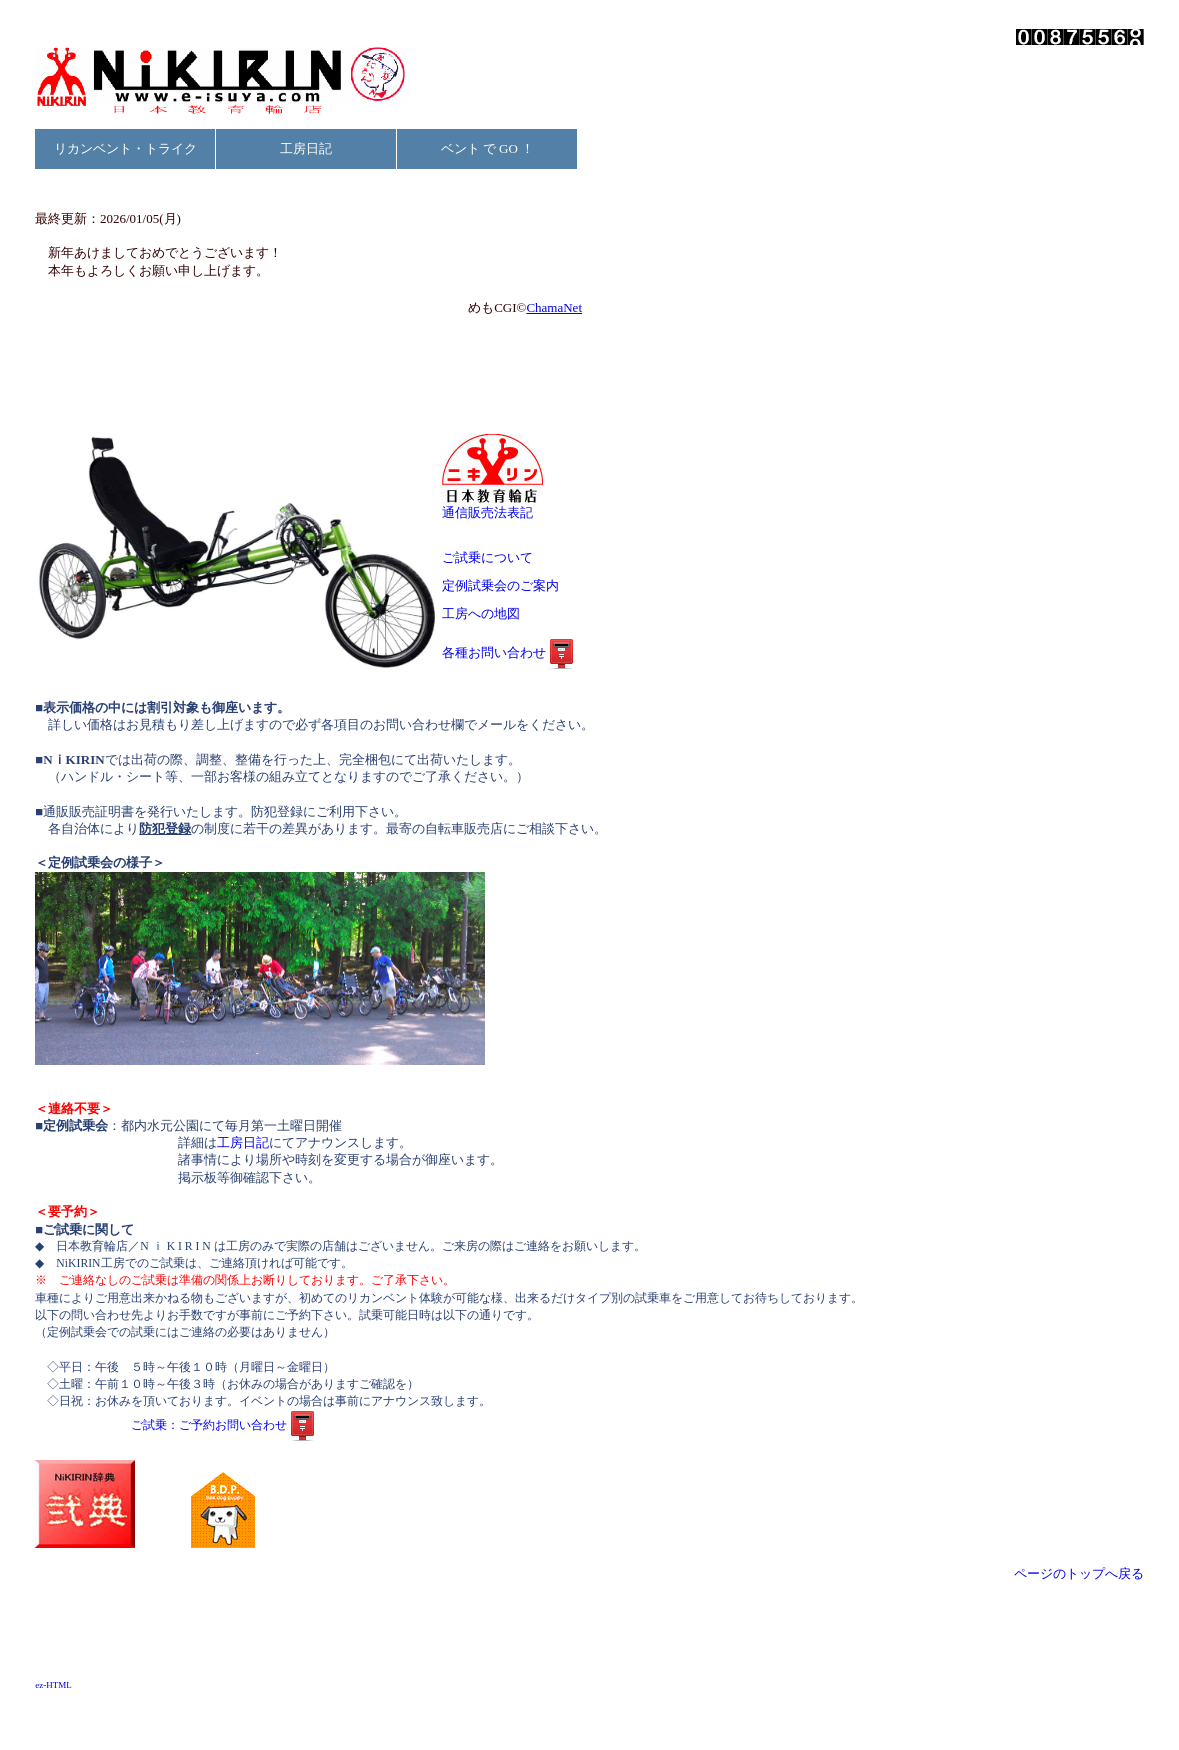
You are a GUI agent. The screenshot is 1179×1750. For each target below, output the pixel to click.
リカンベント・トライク (125, 148)
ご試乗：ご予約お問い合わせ (225, 1425)
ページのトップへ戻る (1079, 1573)
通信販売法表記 (492, 506)
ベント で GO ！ (487, 148)
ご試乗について (494, 557)
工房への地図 (500, 613)
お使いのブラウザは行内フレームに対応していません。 (310, 285)
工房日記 (306, 148)
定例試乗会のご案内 (507, 585)
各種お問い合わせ (510, 652)
